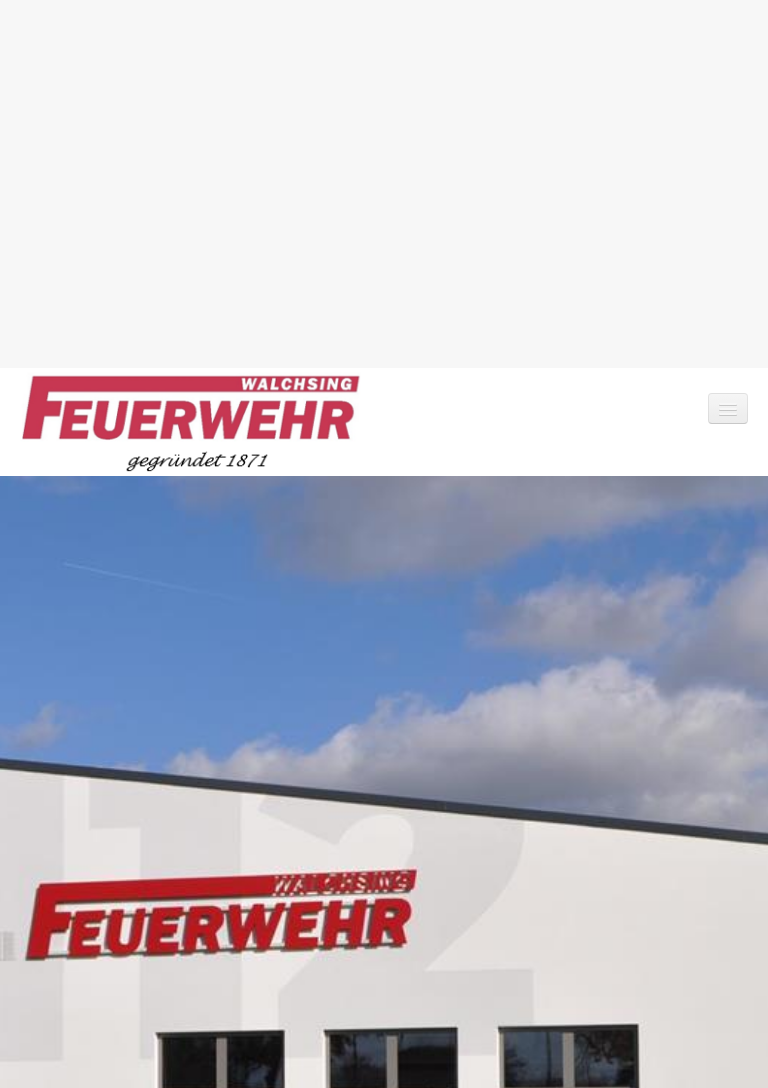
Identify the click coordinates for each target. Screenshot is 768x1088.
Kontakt (44, 1004)
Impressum (118, 1004)
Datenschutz (208, 1004)
